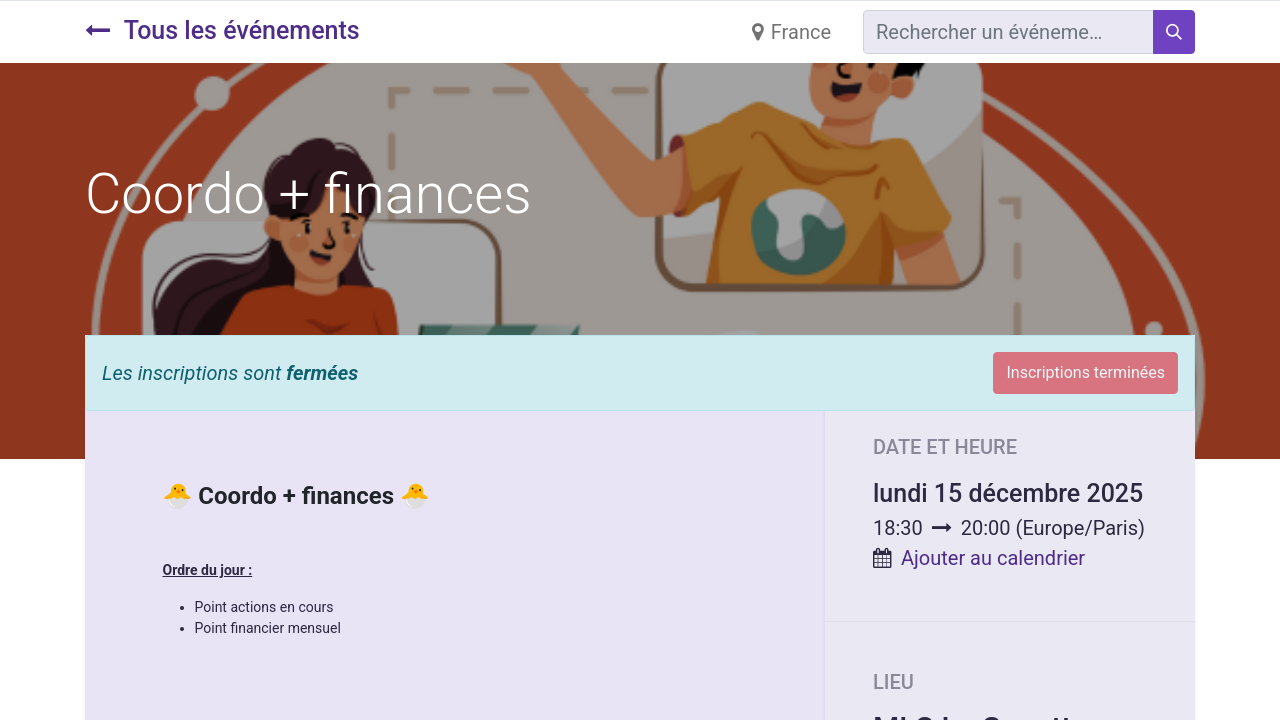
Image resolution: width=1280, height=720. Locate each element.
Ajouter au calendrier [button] (993, 558)
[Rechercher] (1174, 32)
